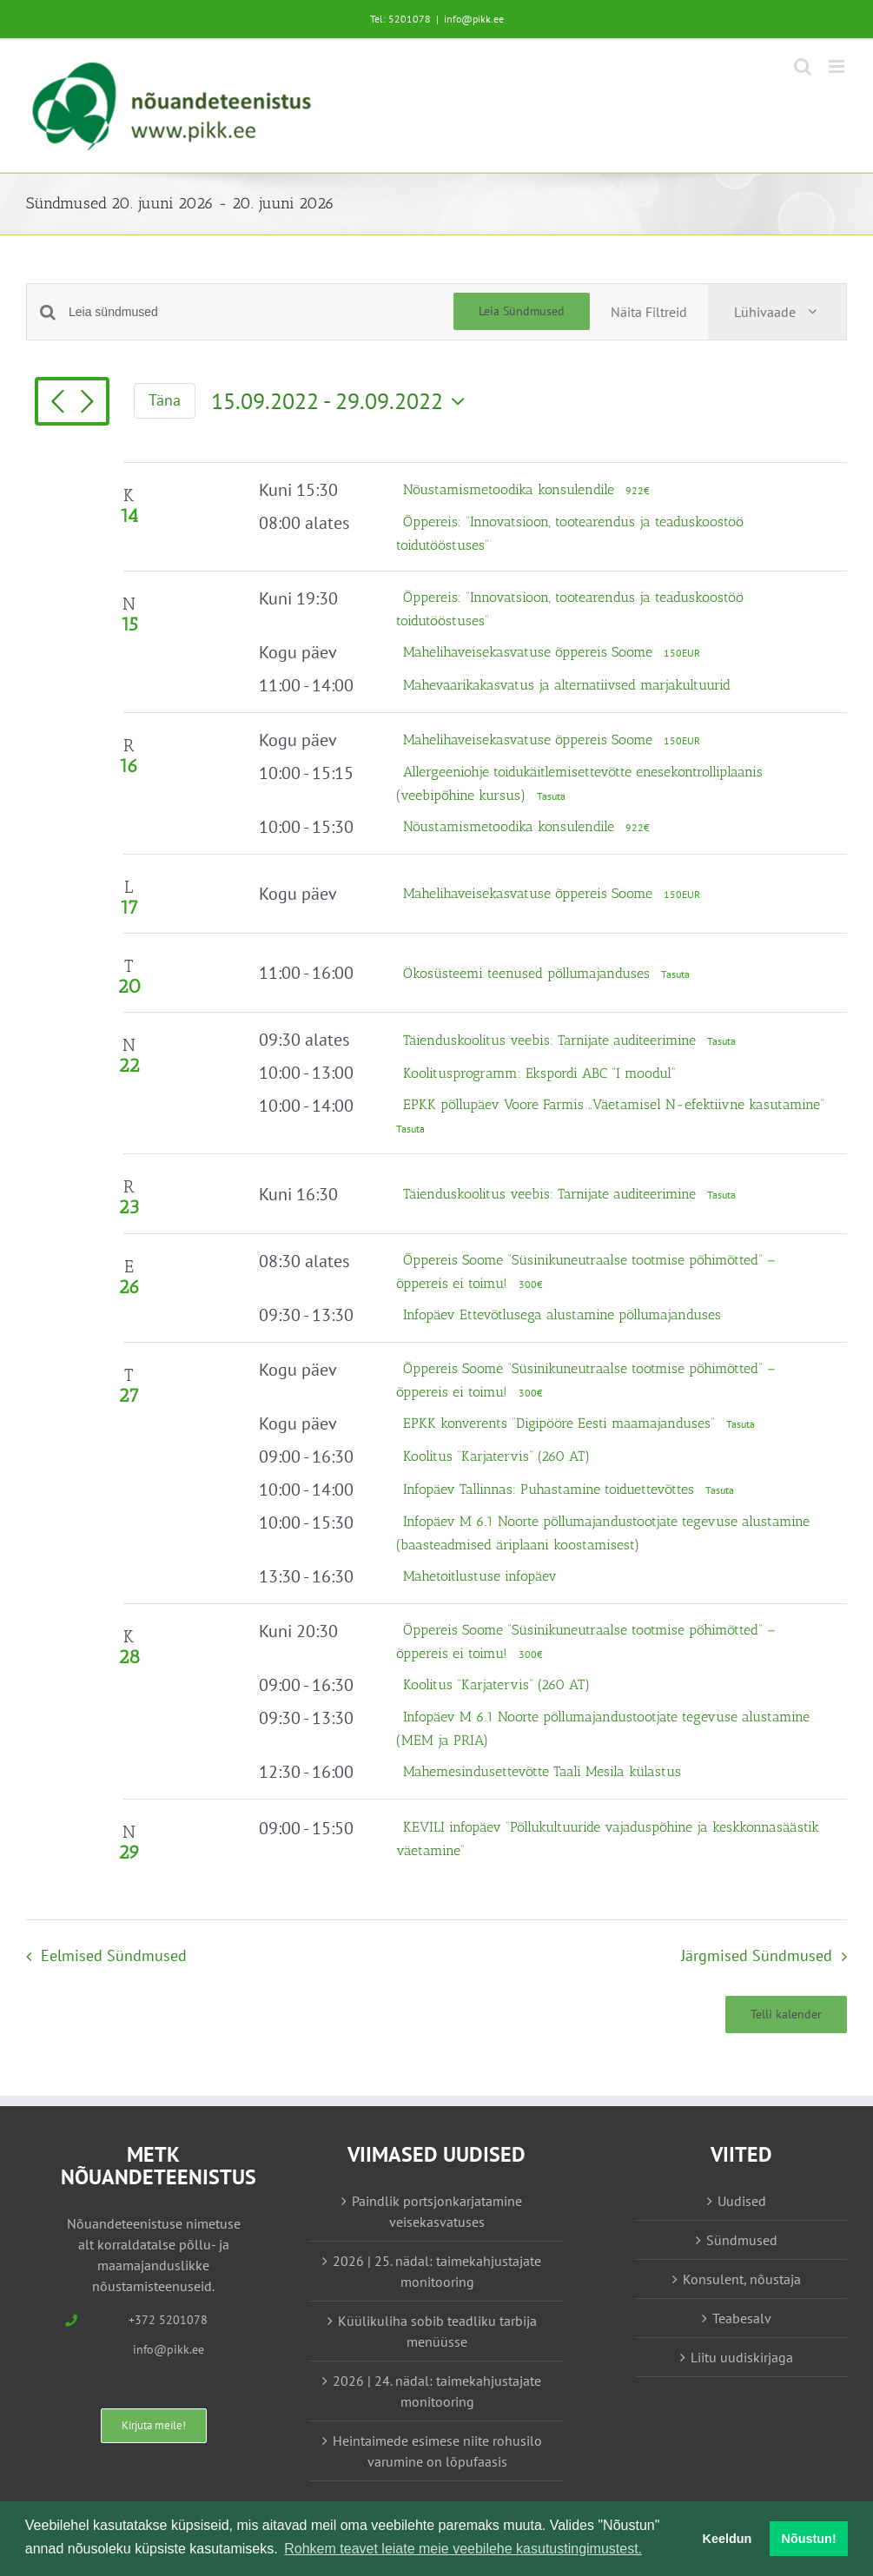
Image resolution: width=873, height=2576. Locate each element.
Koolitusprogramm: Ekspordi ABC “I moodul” (539, 1073)
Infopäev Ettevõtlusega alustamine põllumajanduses (562, 1314)
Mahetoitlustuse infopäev (480, 1576)
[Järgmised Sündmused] (86, 403)
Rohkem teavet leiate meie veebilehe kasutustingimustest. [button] (463, 2548)
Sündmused (741, 2240)
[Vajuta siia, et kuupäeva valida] (342, 401)
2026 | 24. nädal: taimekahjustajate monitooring (437, 2391)
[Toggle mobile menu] (838, 66)
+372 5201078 (168, 2320)
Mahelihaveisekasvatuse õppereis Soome (530, 652)
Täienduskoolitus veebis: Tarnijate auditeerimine (551, 1040)
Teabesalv (741, 2318)
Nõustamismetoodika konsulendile (510, 489)
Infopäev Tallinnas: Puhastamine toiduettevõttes (550, 1489)
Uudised (742, 2200)
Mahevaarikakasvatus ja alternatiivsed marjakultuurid (567, 685)
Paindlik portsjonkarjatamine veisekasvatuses (437, 2211)
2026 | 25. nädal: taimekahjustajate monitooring (437, 2271)
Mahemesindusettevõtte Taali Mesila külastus (542, 1771)
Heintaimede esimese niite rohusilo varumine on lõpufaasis (437, 2451)
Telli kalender (786, 2014)
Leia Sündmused (522, 311)
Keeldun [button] (727, 2539)
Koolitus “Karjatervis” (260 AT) (496, 1456)
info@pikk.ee (474, 18)
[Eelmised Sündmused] (57, 403)
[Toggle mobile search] (802, 66)
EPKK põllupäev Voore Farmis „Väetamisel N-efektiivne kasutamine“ (613, 1104)
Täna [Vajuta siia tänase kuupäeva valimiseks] (165, 400)
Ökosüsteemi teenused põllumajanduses (528, 973)
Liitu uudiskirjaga (742, 2357)
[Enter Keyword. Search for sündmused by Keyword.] (261, 312)
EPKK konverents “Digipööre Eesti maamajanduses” (561, 1423)
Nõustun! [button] (809, 2539)
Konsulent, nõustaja (742, 2279)
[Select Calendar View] (777, 312)
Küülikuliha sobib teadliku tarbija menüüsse (437, 2331)
